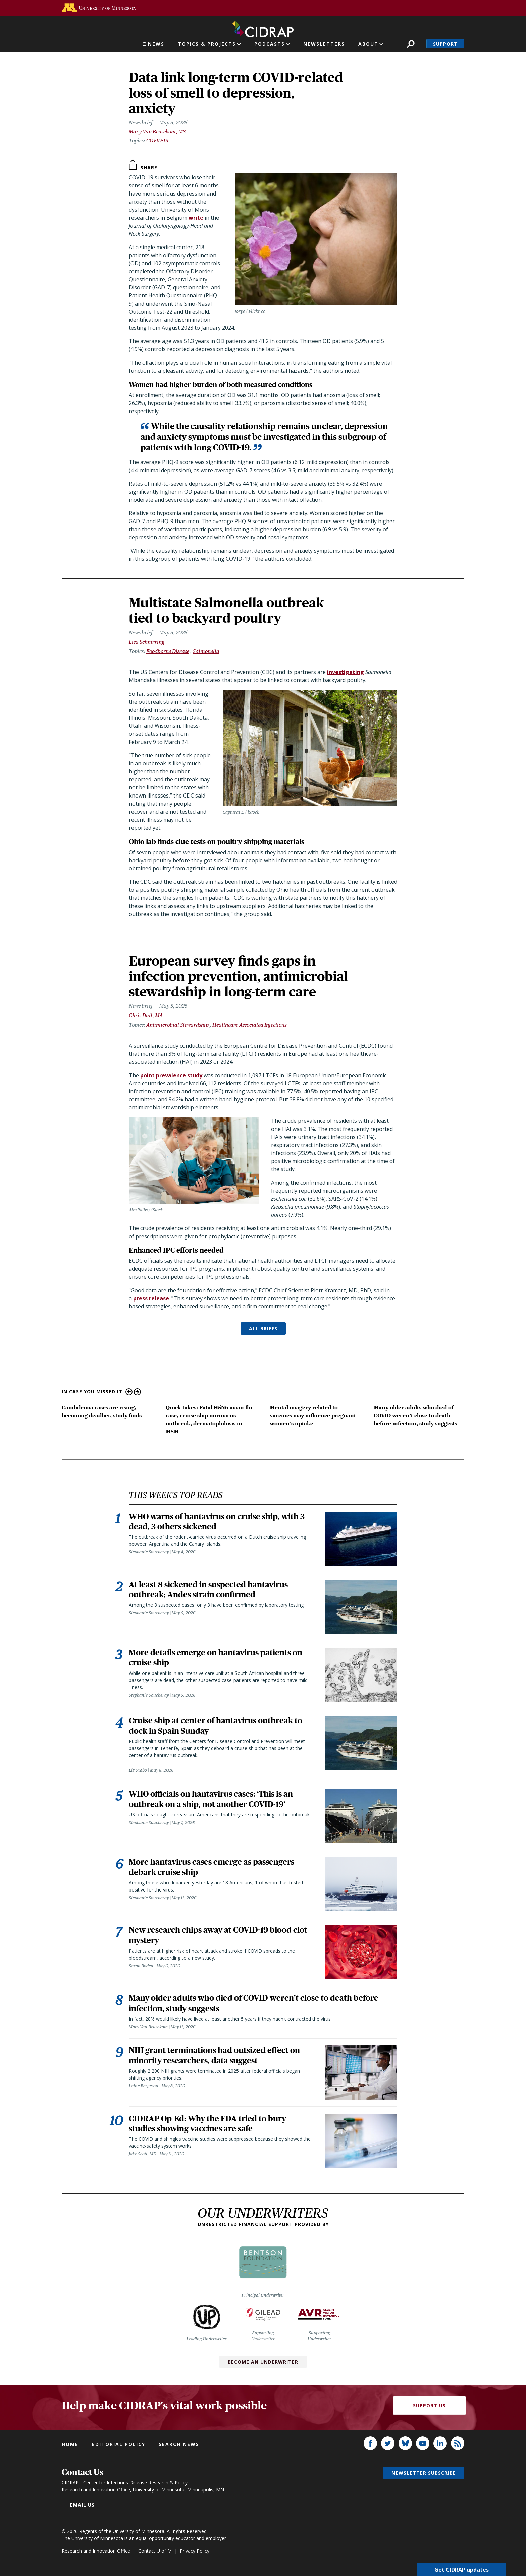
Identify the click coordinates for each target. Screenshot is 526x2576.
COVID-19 (157, 140)
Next (137, 1391)
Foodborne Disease (167, 651)
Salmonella (206, 651)
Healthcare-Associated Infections (249, 1025)
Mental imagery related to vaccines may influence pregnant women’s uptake (313, 1415)
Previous (129, 1391)
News (156, 44)
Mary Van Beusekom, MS (157, 131)
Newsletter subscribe (423, 2475)
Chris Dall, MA (146, 1015)
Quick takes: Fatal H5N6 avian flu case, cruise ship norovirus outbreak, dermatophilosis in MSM (209, 1419)
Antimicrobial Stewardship (177, 1025)
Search (410, 44)
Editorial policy (118, 2446)
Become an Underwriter (263, 2364)
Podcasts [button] (269, 44)
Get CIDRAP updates (461, 2569)
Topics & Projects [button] (207, 44)
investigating (345, 672)
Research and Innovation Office (96, 2553)
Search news (179, 2446)
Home (70, 2446)
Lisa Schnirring (146, 642)
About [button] (368, 44)
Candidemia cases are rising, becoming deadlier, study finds (102, 1411)
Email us (82, 2507)
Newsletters (324, 44)
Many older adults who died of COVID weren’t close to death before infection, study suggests (415, 1415)
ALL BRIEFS (263, 1328)
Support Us (429, 2408)
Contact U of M (155, 2553)
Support (445, 44)
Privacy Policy (194, 2553)
